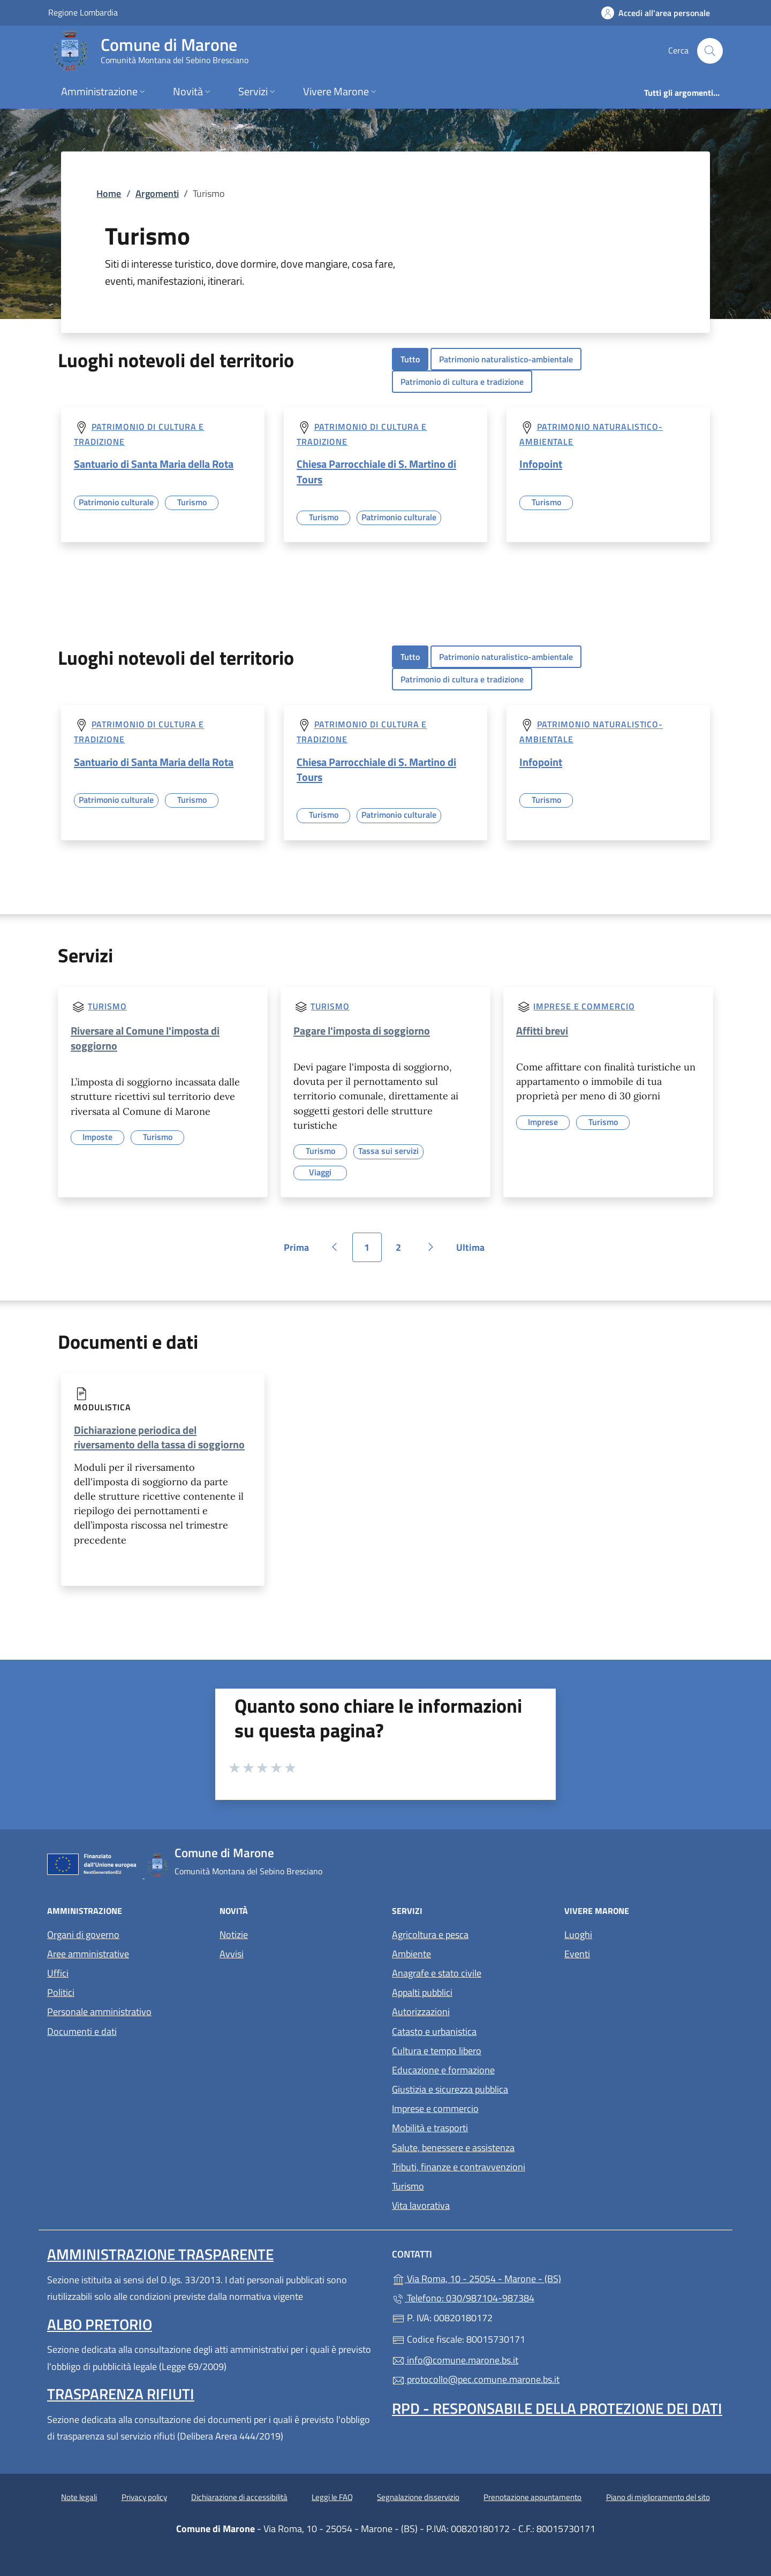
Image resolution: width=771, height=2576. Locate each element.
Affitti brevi (542, 1030)
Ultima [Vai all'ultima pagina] (474, 1251)
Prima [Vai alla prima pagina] (300, 1251)
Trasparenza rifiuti (120, 2393)
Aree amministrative (88, 1954)
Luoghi (578, 1934)
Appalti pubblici (422, 1992)
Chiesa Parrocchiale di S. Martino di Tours (376, 471)
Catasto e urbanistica (434, 2031)
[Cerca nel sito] (710, 51)
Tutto (410, 359)
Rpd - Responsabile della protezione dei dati (557, 2408)
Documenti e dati (82, 2031)
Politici (60, 1992)
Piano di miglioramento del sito (658, 2497)
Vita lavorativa (421, 2205)
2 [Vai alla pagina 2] (404, 1251)
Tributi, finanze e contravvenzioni (458, 2167)
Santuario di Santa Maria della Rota (153, 463)
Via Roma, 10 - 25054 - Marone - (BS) (526, 2277)
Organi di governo (83, 1934)
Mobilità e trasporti (430, 2128)
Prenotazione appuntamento (532, 2497)
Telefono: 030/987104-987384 (463, 2298)
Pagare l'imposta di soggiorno (361, 1030)
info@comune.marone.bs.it (455, 2360)
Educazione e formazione (443, 2070)
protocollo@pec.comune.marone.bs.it (476, 2379)
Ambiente (411, 1954)
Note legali (79, 2497)
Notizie (234, 1934)
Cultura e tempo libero (436, 2050)
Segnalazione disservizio (418, 2497)
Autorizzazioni (421, 2011)
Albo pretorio (99, 2324)
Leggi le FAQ (332, 2497)
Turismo (107, 1006)
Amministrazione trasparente (160, 2254)
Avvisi (232, 1954)
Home (108, 193)
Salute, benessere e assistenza (453, 2147)
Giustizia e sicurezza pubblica (450, 2089)
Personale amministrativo (99, 2011)
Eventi (577, 1954)
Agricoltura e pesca (430, 1934)
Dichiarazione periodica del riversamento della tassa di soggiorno (159, 1437)
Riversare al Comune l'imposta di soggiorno (145, 1038)
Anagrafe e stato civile (436, 1973)
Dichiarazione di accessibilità (239, 2497)
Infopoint (540, 463)
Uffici (58, 1973)
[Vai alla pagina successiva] (431, 1247)
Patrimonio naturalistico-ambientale (506, 359)
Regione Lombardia (83, 12)
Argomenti (157, 193)
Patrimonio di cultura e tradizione (462, 381)
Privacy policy (144, 2497)
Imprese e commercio (583, 1006)
